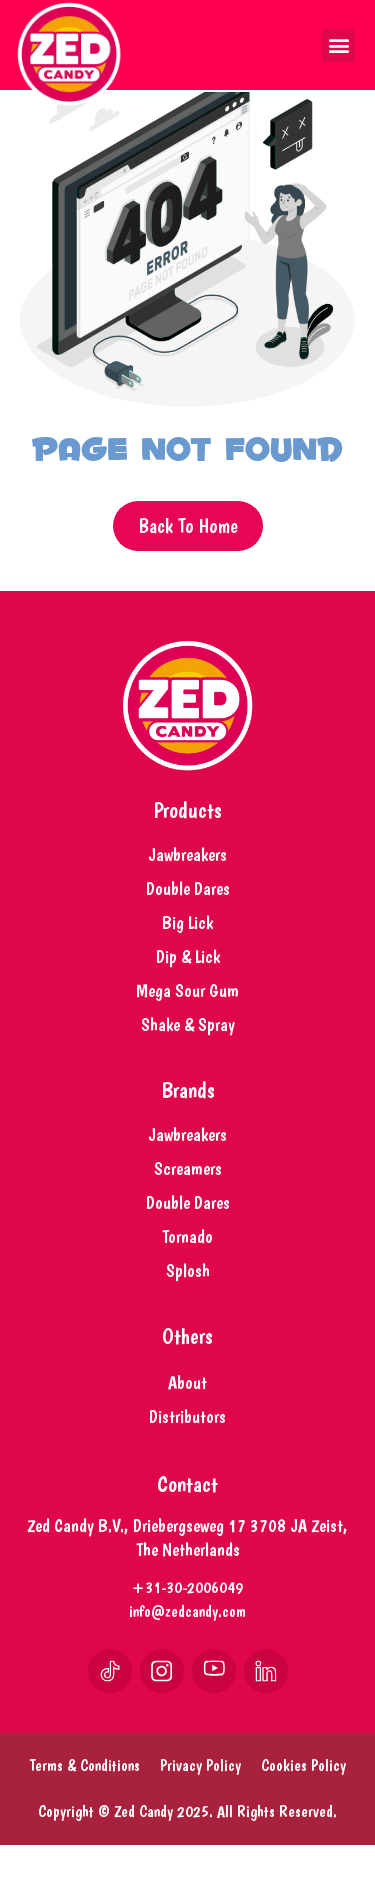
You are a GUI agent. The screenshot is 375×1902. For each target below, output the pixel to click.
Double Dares (188, 945)
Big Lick (187, 979)
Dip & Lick (188, 1013)
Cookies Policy (303, 1822)
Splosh (188, 1327)
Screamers (188, 1225)
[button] (338, 45)
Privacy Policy (200, 1822)
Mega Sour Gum (187, 1047)
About (187, 1439)
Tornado (187, 1293)
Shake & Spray (188, 1081)
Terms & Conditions (85, 1822)
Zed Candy (143, 1868)
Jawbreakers (187, 911)
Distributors (187, 1473)
